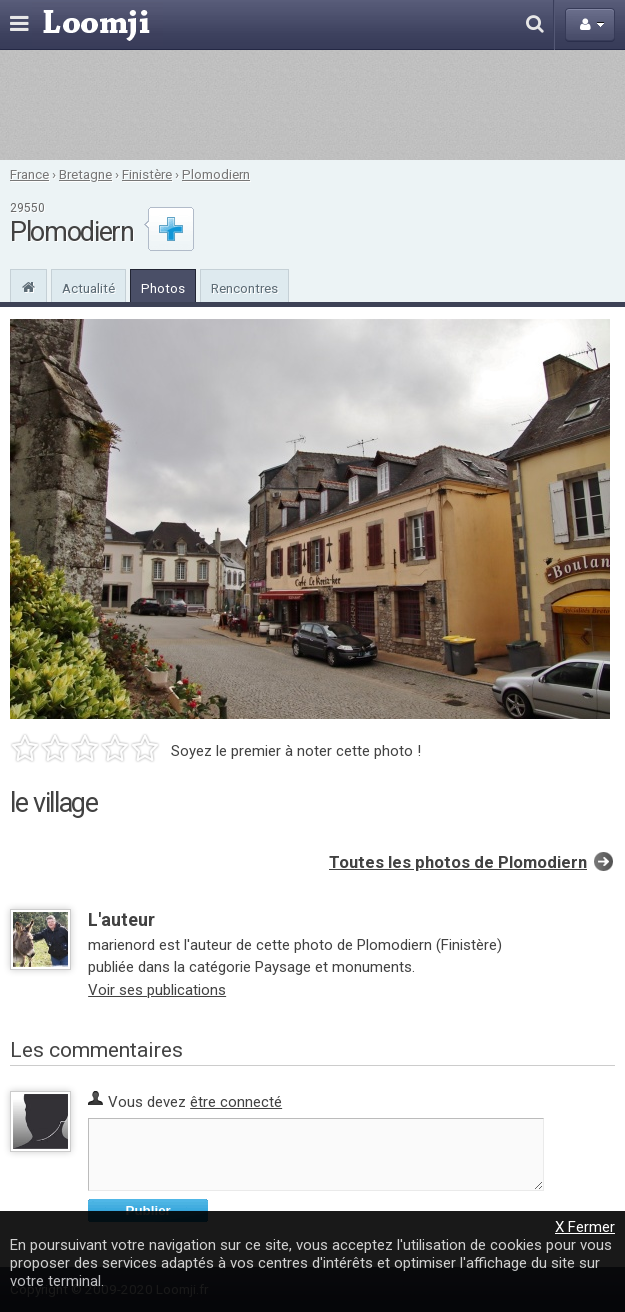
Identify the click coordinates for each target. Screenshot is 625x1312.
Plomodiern (216, 174)
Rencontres (244, 288)
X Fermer (585, 1227)
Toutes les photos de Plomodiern (458, 862)
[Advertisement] (312, 105)
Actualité (88, 288)
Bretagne (85, 174)
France (29, 174)
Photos (163, 288)
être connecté (236, 1102)
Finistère (147, 174)
